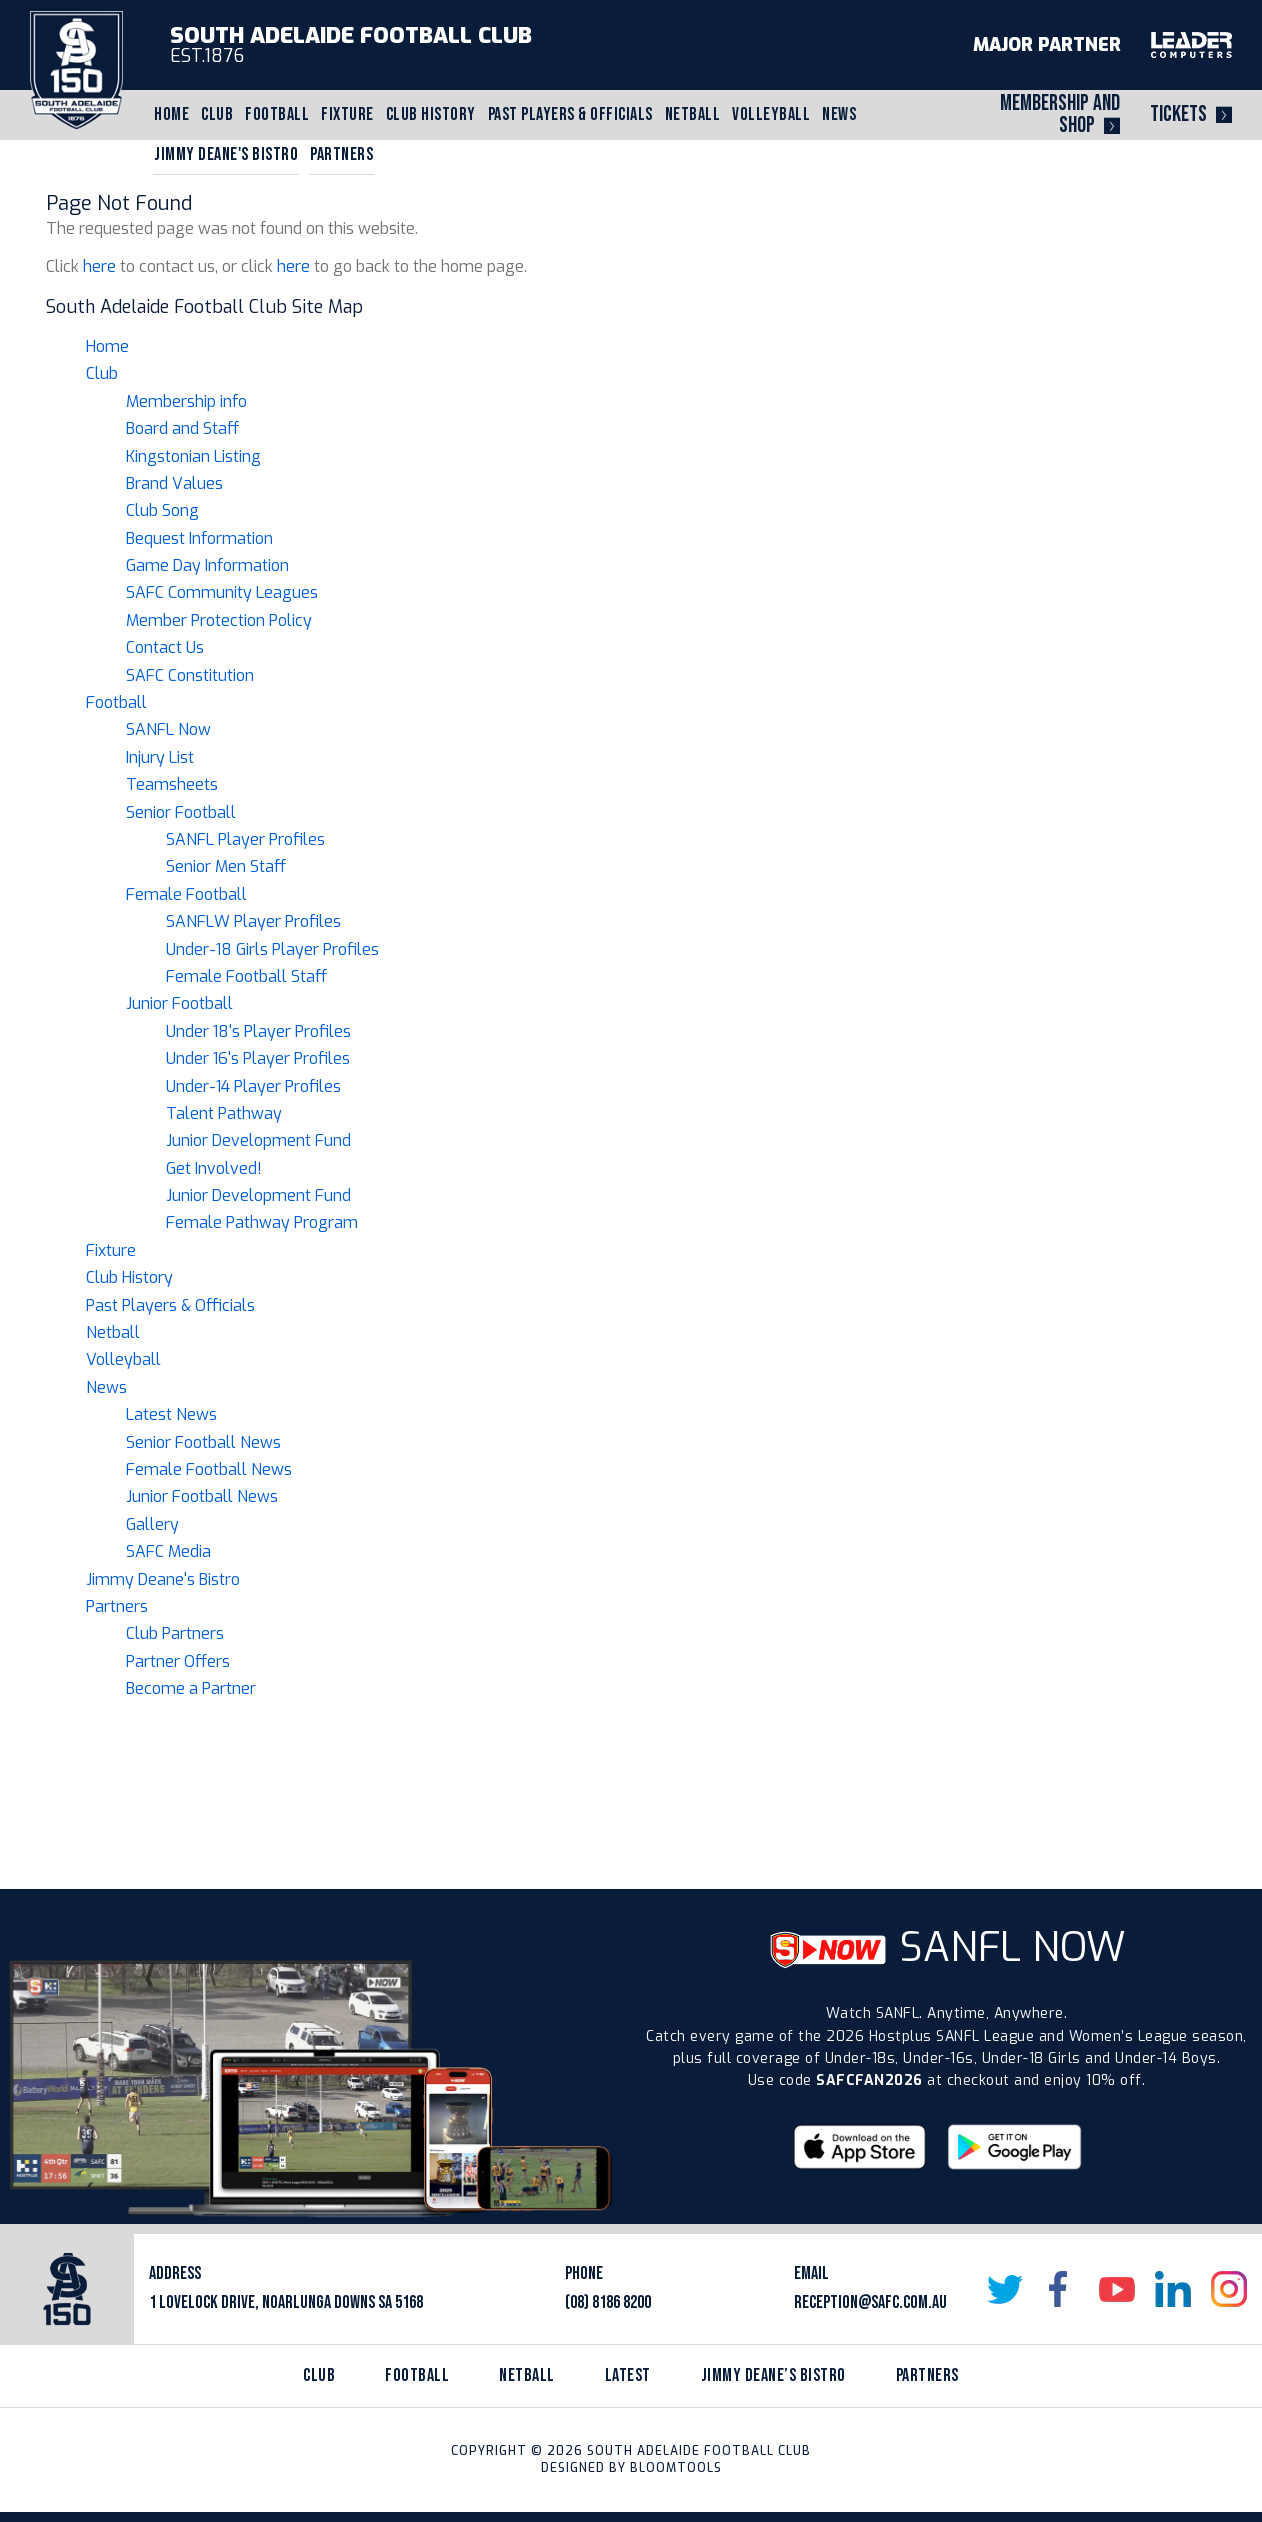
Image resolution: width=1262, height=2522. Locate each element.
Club (217, 114)
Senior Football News (203, 1442)
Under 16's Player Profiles (258, 1058)
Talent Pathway (224, 1113)
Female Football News (209, 1469)
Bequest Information (199, 538)
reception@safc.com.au (870, 2302)
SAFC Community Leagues (222, 592)
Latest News (171, 1414)
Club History (431, 114)
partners (927, 2375)
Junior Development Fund (258, 1140)
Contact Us (165, 647)
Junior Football (179, 1003)
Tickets (1178, 114)
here (99, 266)
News (839, 114)
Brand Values (174, 483)
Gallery (152, 1524)
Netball (693, 114)
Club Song (162, 510)
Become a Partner (191, 1688)
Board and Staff (182, 428)
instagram (1229, 2289)
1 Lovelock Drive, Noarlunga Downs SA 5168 (286, 2302)
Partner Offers (178, 1661)
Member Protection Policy (219, 620)
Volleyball (771, 114)
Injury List (160, 757)
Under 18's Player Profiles (258, 1031)
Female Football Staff (246, 976)
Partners (341, 154)
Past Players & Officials (570, 114)
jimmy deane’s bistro (773, 2375)
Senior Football (181, 812)
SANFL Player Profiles (245, 839)
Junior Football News (202, 1496)
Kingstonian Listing (193, 456)
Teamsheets (172, 784)
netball (527, 2375)
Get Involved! (214, 1168)
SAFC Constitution (190, 675)
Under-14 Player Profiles (253, 1086)
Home (171, 114)
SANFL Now (168, 729)
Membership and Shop (1060, 114)
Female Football (186, 894)
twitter (1005, 2289)
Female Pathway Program (262, 1222)
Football (277, 114)
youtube (1117, 2289)
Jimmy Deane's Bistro (226, 154)
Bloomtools (676, 2468)
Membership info (186, 401)
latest (628, 2375)
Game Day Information (207, 565)
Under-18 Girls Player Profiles (272, 949)
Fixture (347, 114)
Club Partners (175, 1633)
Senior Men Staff (226, 866)
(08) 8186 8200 (608, 2302)
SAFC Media (168, 1551)
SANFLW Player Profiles (253, 921)
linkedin (1173, 2289)
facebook (1061, 2289)
